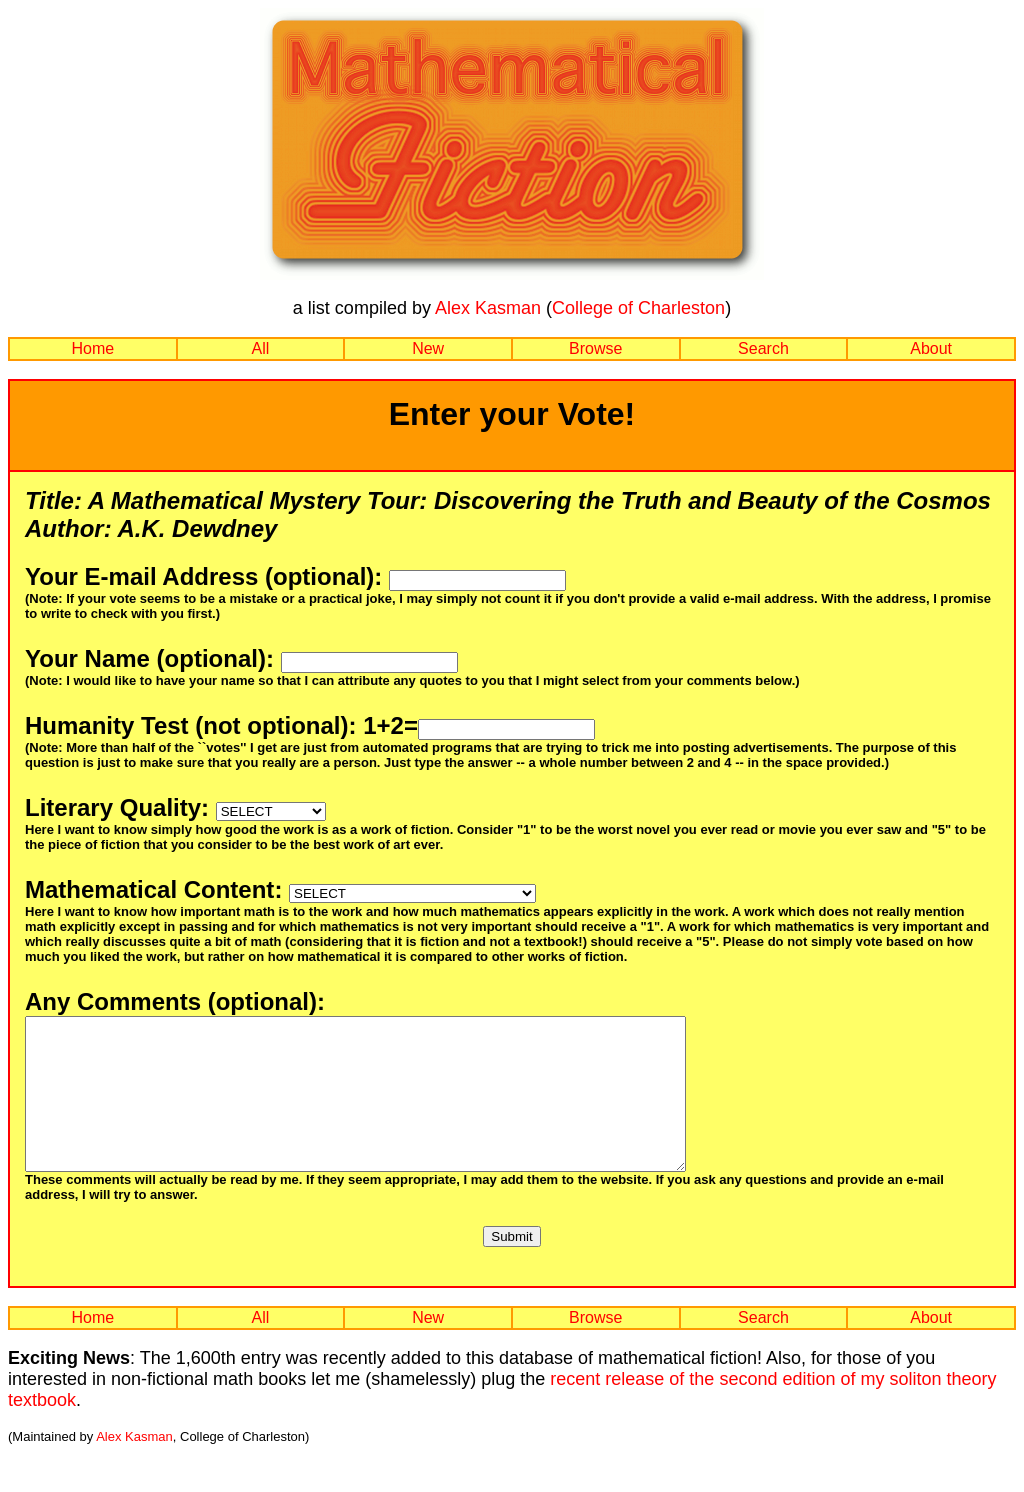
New (428, 348)
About (931, 348)
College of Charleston (638, 308)
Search (763, 348)
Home (92, 348)
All (261, 348)
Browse (595, 348)
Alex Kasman (488, 308)
